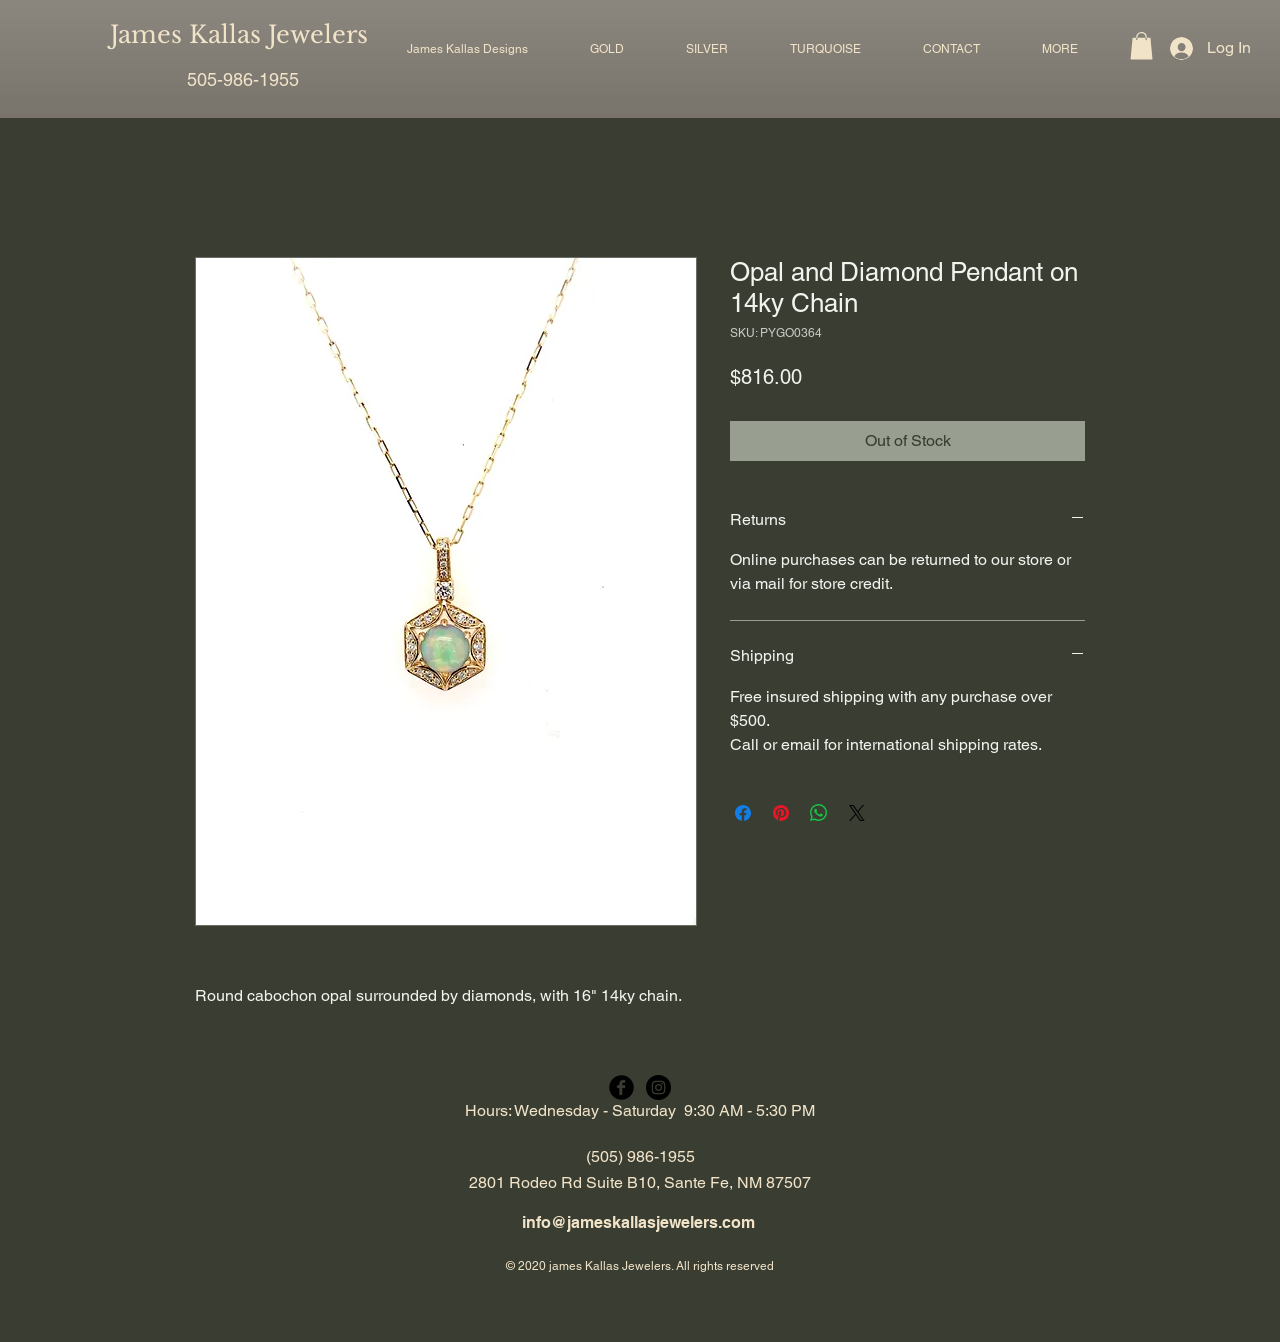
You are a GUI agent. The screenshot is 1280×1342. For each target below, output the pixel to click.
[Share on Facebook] (743, 813)
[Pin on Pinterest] (781, 813)
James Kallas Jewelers (239, 34)
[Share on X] (857, 813)
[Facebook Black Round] (621, 1087)
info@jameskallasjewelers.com (638, 1222)
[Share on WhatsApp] (819, 813)
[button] (607, 49)
